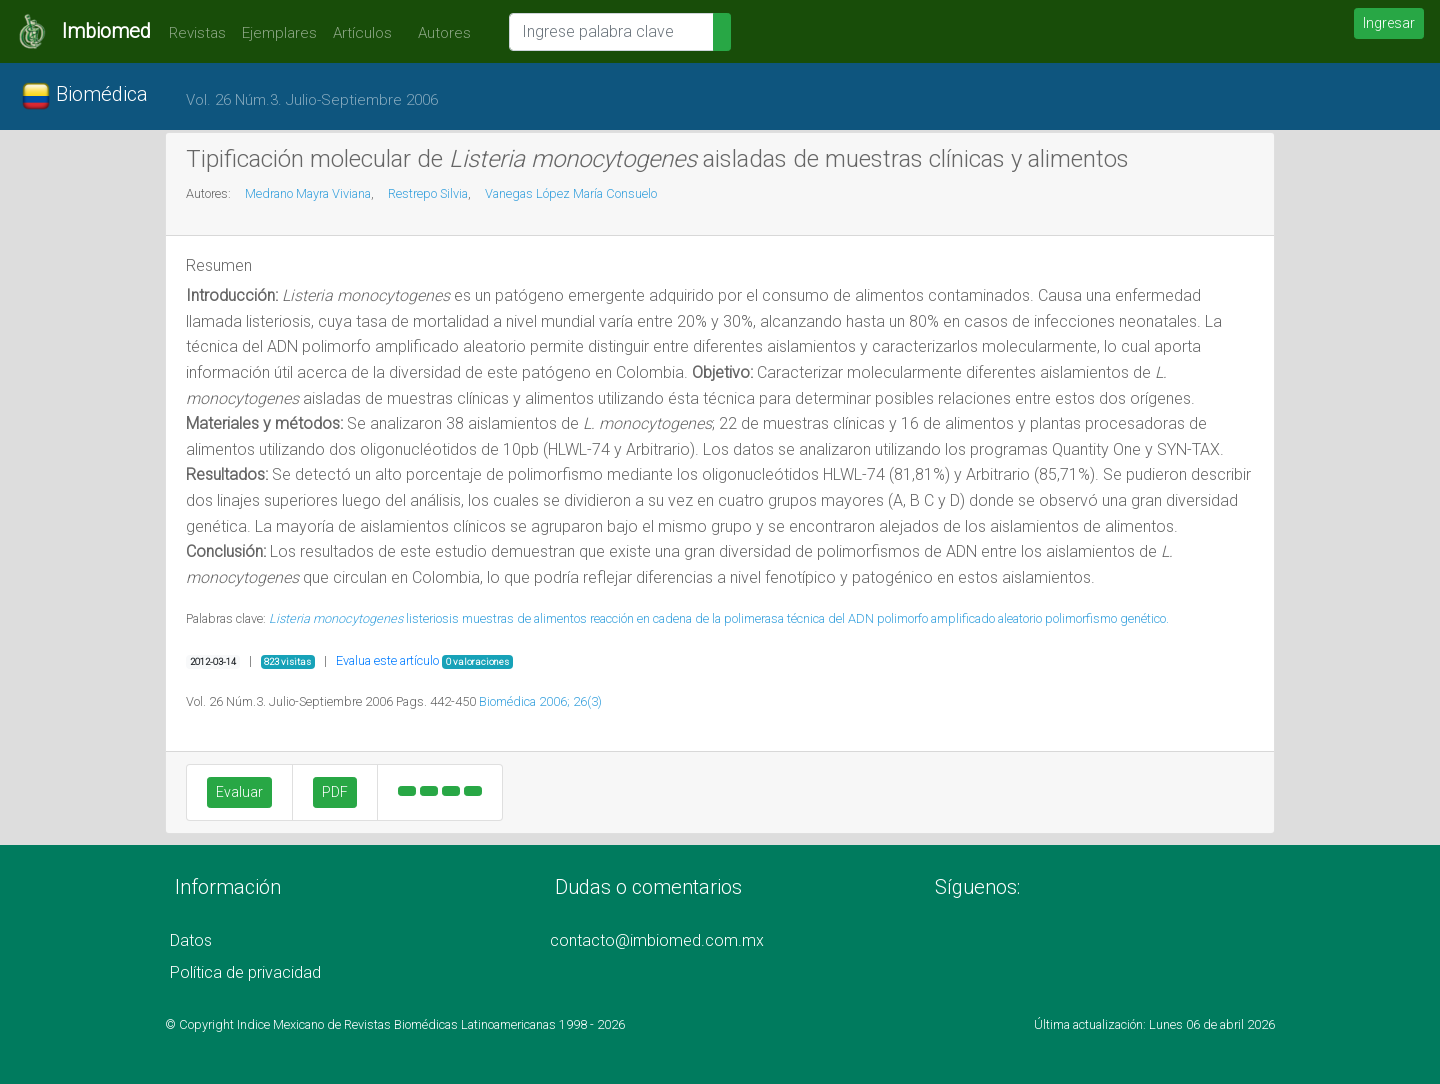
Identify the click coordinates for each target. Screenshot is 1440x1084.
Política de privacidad (245, 972)
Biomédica (84, 96)
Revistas (192, 33)
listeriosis (432, 618)
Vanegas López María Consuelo (571, 193)
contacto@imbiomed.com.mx (657, 940)
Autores (439, 33)
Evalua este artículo (387, 660)
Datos (191, 940)
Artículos (362, 33)
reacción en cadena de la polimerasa (687, 618)
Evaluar (239, 792)
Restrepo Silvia (428, 193)
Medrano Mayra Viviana (308, 193)
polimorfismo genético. (1107, 618)
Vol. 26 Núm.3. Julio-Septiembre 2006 (312, 100)
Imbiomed (106, 31)
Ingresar (1389, 23)
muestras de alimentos (524, 618)
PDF (335, 792)
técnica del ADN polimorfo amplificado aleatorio (914, 618)
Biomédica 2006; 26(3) (540, 701)
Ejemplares (279, 33)
